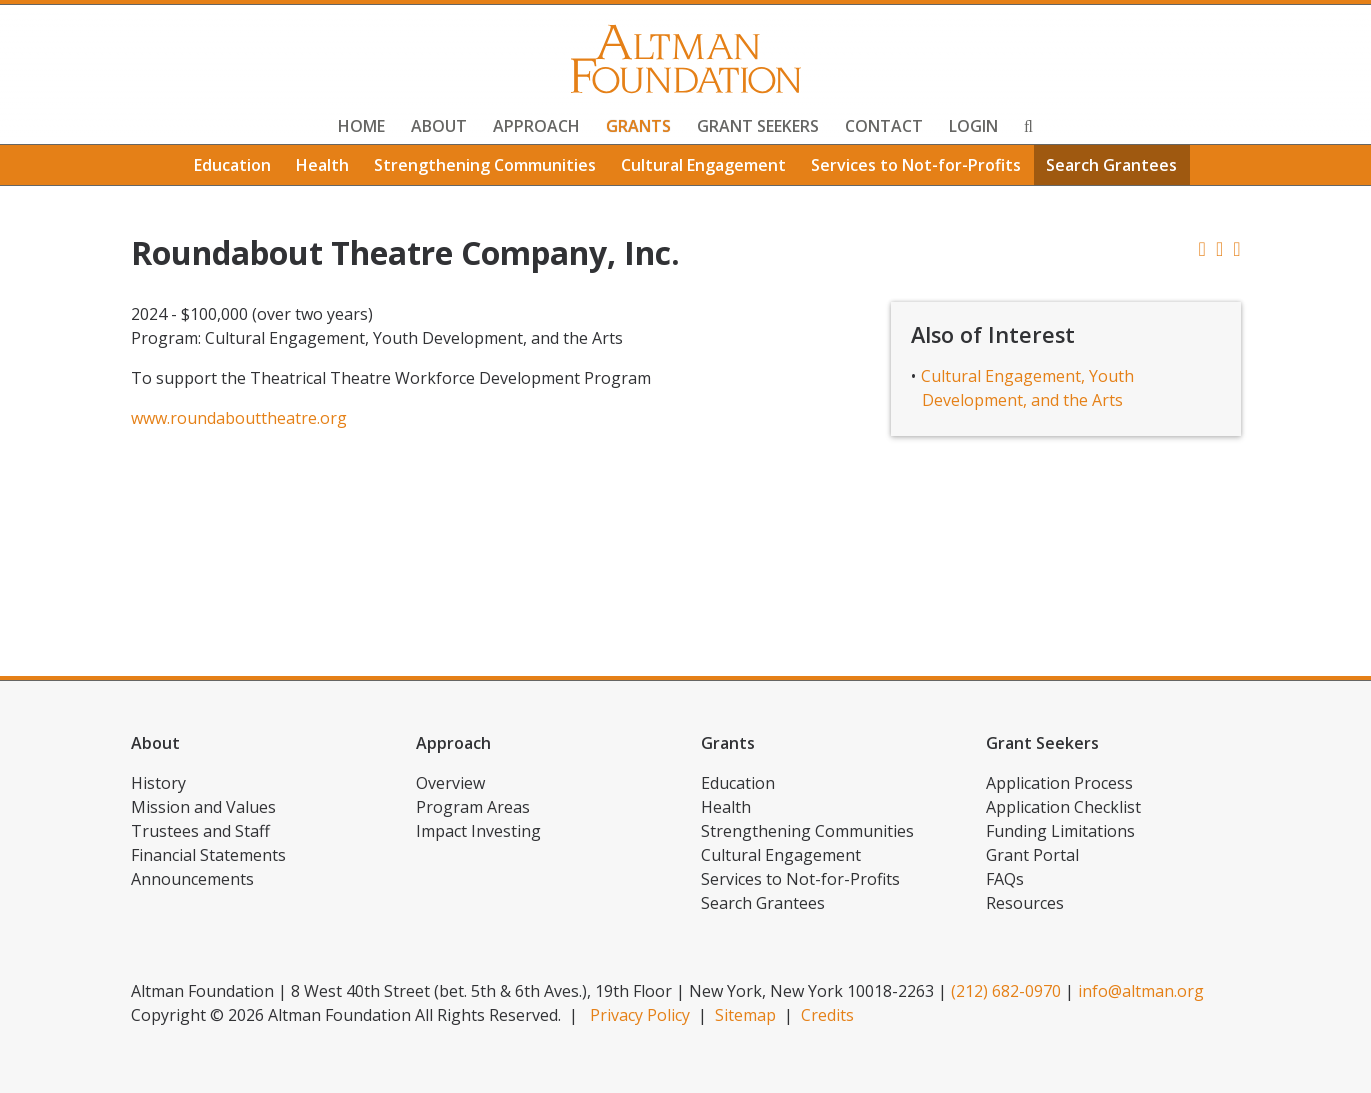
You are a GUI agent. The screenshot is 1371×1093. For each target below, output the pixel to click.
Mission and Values (203, 807)
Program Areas (473, 807)
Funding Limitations (1060, 831)
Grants (638, 126)
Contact (884, 126)
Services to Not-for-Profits (916, 165)
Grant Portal (1032, 855)
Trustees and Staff (200, 831)
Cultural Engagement (703, 165)
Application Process (1059, 783)
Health (322, 165)
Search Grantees (1111, 165)
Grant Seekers (758, 126)
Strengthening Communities (485, 165)
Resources (1025, 903)
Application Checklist (1063, 807)
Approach (536, 126)
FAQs (1005, 879)
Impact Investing (478, 831)
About (439, 126)
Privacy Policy (640, 1015)
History (158, 783)
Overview (450, 783)
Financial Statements (208, 855)
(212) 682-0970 (1006, 991)
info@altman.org (1141, 991)
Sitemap (745, 1015)
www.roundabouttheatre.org (239, 418)
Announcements (192, 879)
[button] (1236, 248)
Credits (827, 1015)
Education (232, 165)
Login (973, 126)
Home (361, 126)
